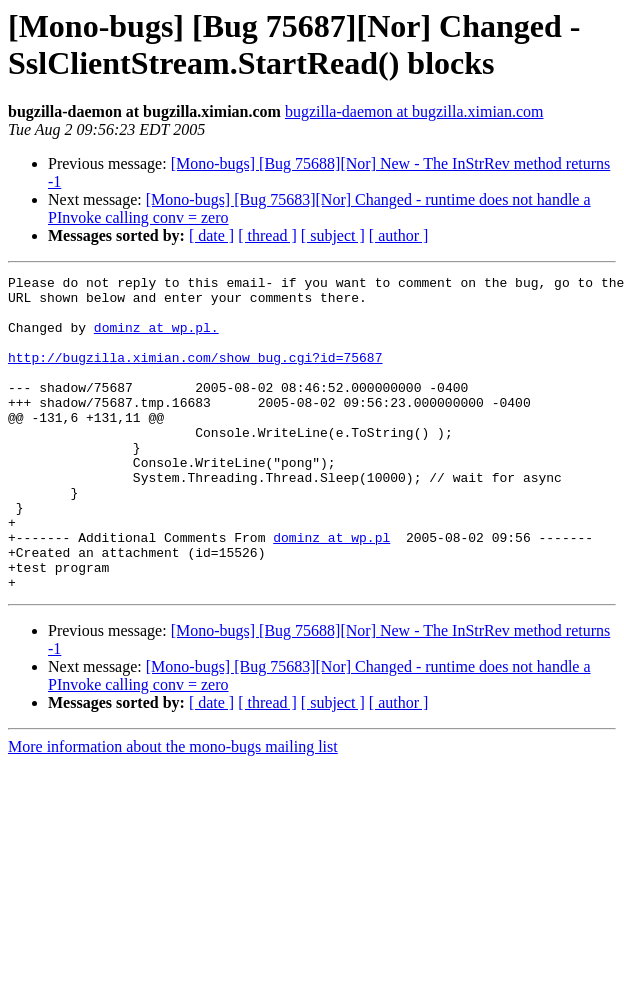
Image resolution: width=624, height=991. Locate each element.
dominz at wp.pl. (156, 339)
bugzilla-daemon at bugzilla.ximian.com (414, 111)
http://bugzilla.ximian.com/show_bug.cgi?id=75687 (195, 375)
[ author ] (399, 235)
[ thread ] (267, 235)
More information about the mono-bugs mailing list (173, 809)
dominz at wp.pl (331, 591)
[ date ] (211, 235)
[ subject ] (333, 235)
